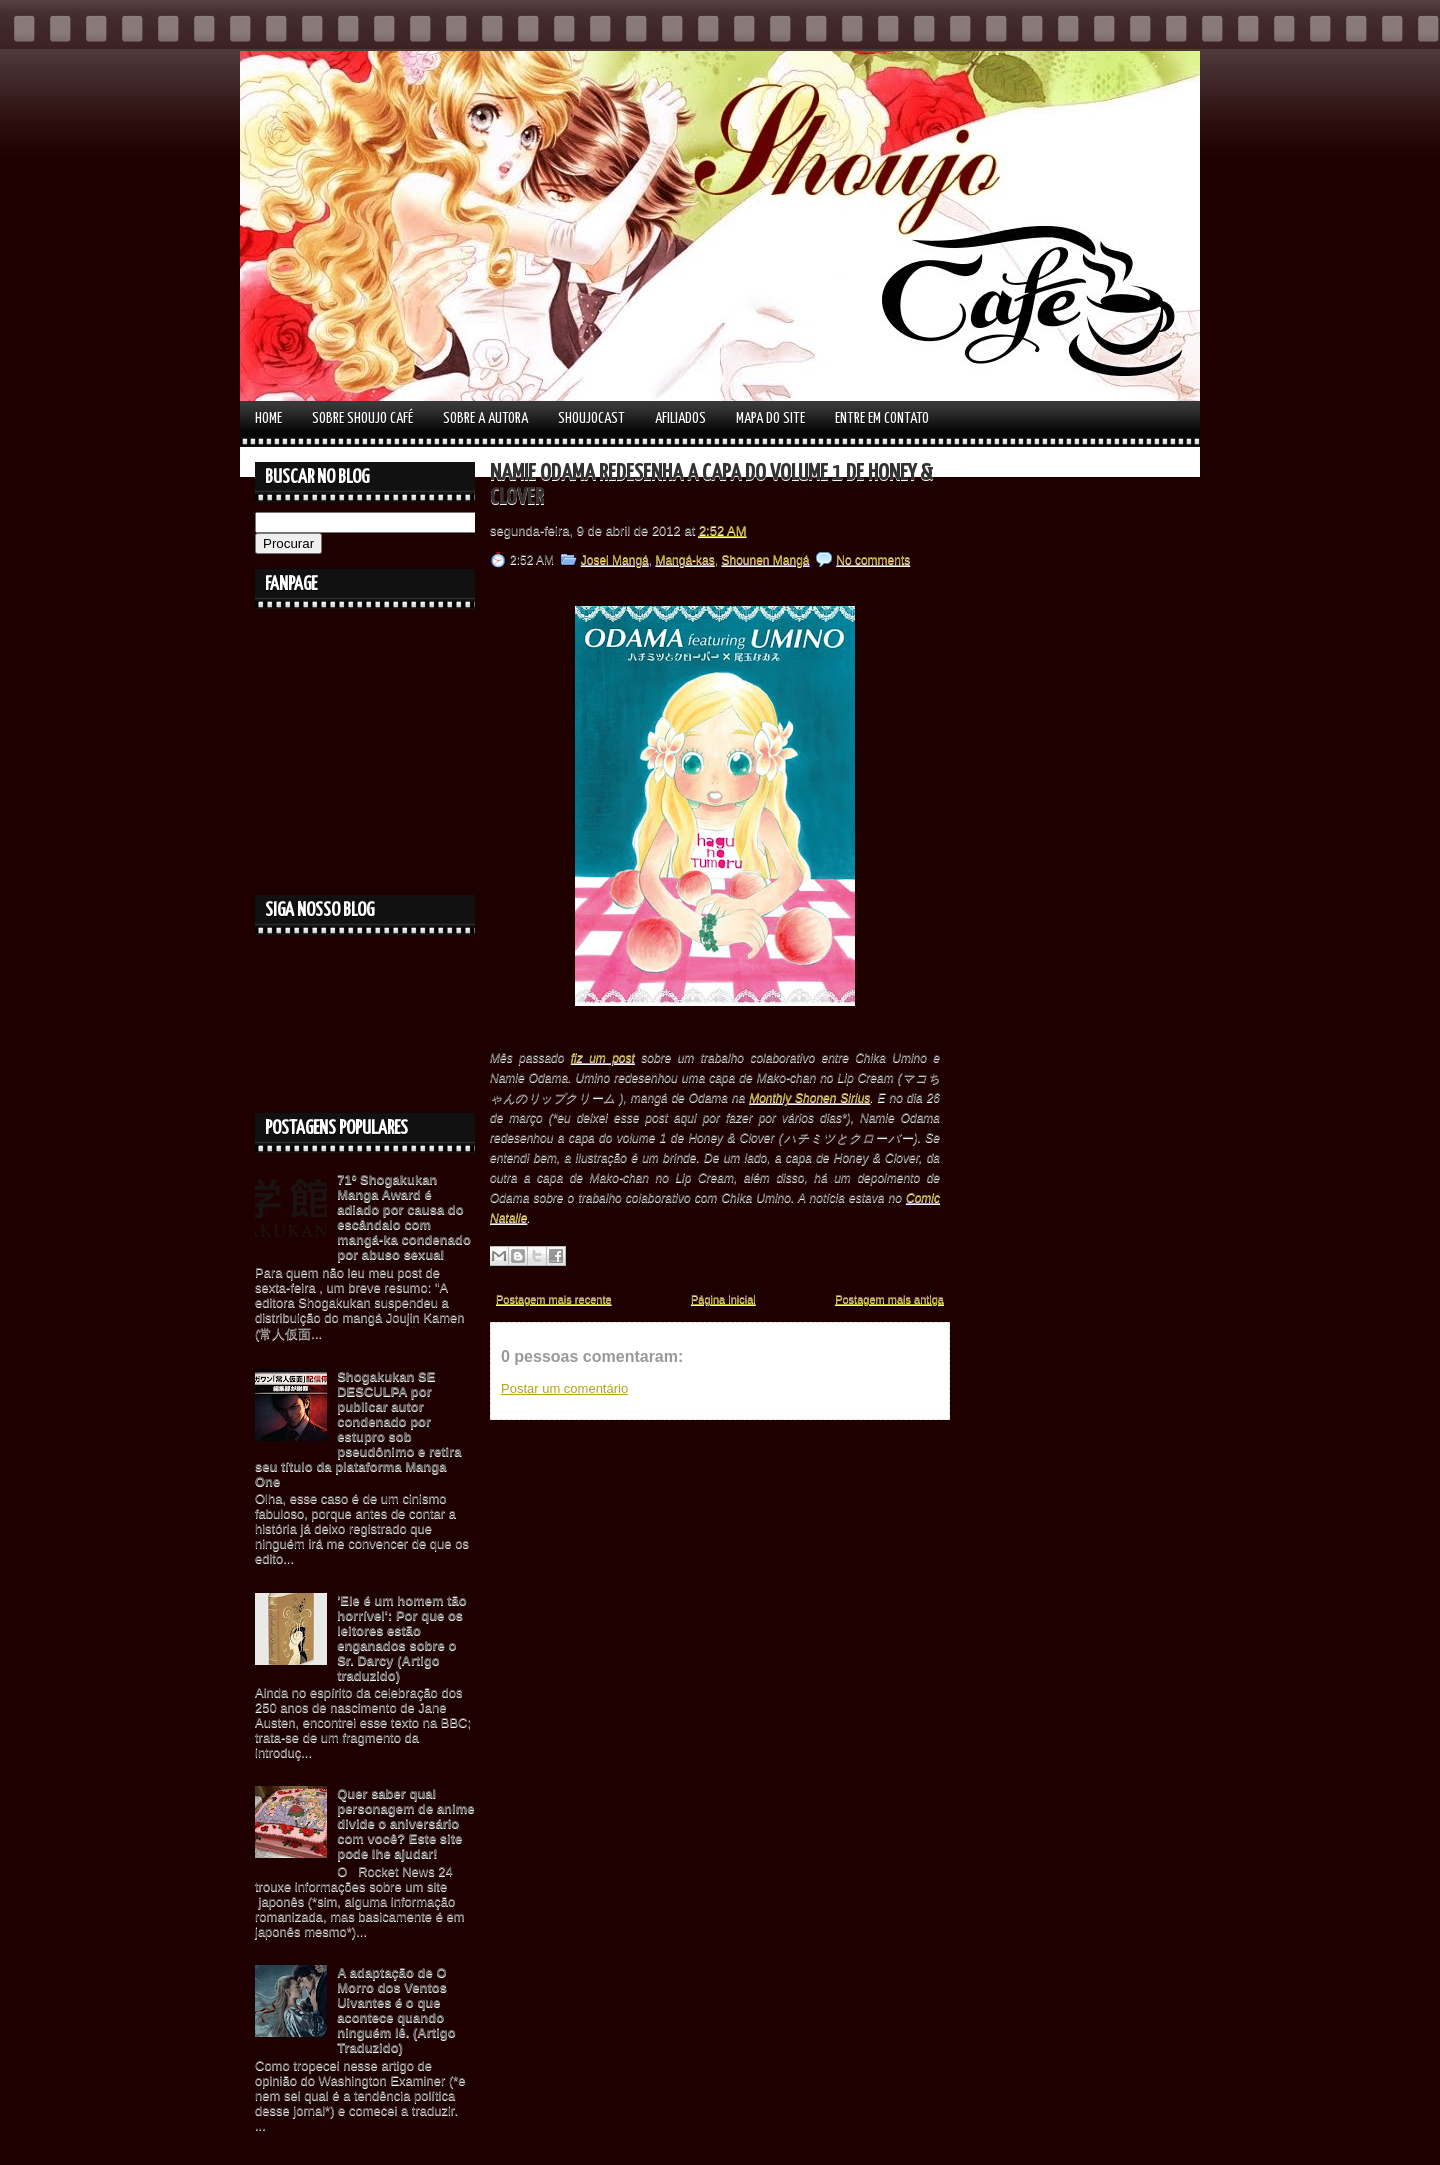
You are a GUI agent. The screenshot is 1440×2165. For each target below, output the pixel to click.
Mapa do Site (770, 418)
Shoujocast (591, 418)
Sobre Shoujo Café (362, 418)
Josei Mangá (615, 560)
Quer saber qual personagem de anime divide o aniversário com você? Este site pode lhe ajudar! (405, 1823)
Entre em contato (882, 418)
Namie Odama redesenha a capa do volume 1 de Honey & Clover (711, 485)
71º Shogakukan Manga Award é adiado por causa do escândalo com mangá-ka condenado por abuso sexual (404, 1217)
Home (268, 418)
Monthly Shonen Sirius (809, 1098)
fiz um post (603, 1058)
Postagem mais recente (554, 1299)
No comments (873, 560)
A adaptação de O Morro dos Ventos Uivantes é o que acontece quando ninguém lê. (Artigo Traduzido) (396, 2010)
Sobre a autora (485, 418)
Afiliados (680, 418)
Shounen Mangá (765, 560)
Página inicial (723, 1299)
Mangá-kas (684, 560)
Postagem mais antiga (889, 1299)
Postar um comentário (564, 1388)
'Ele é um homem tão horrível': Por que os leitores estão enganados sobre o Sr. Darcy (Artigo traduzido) (402, 1638)
